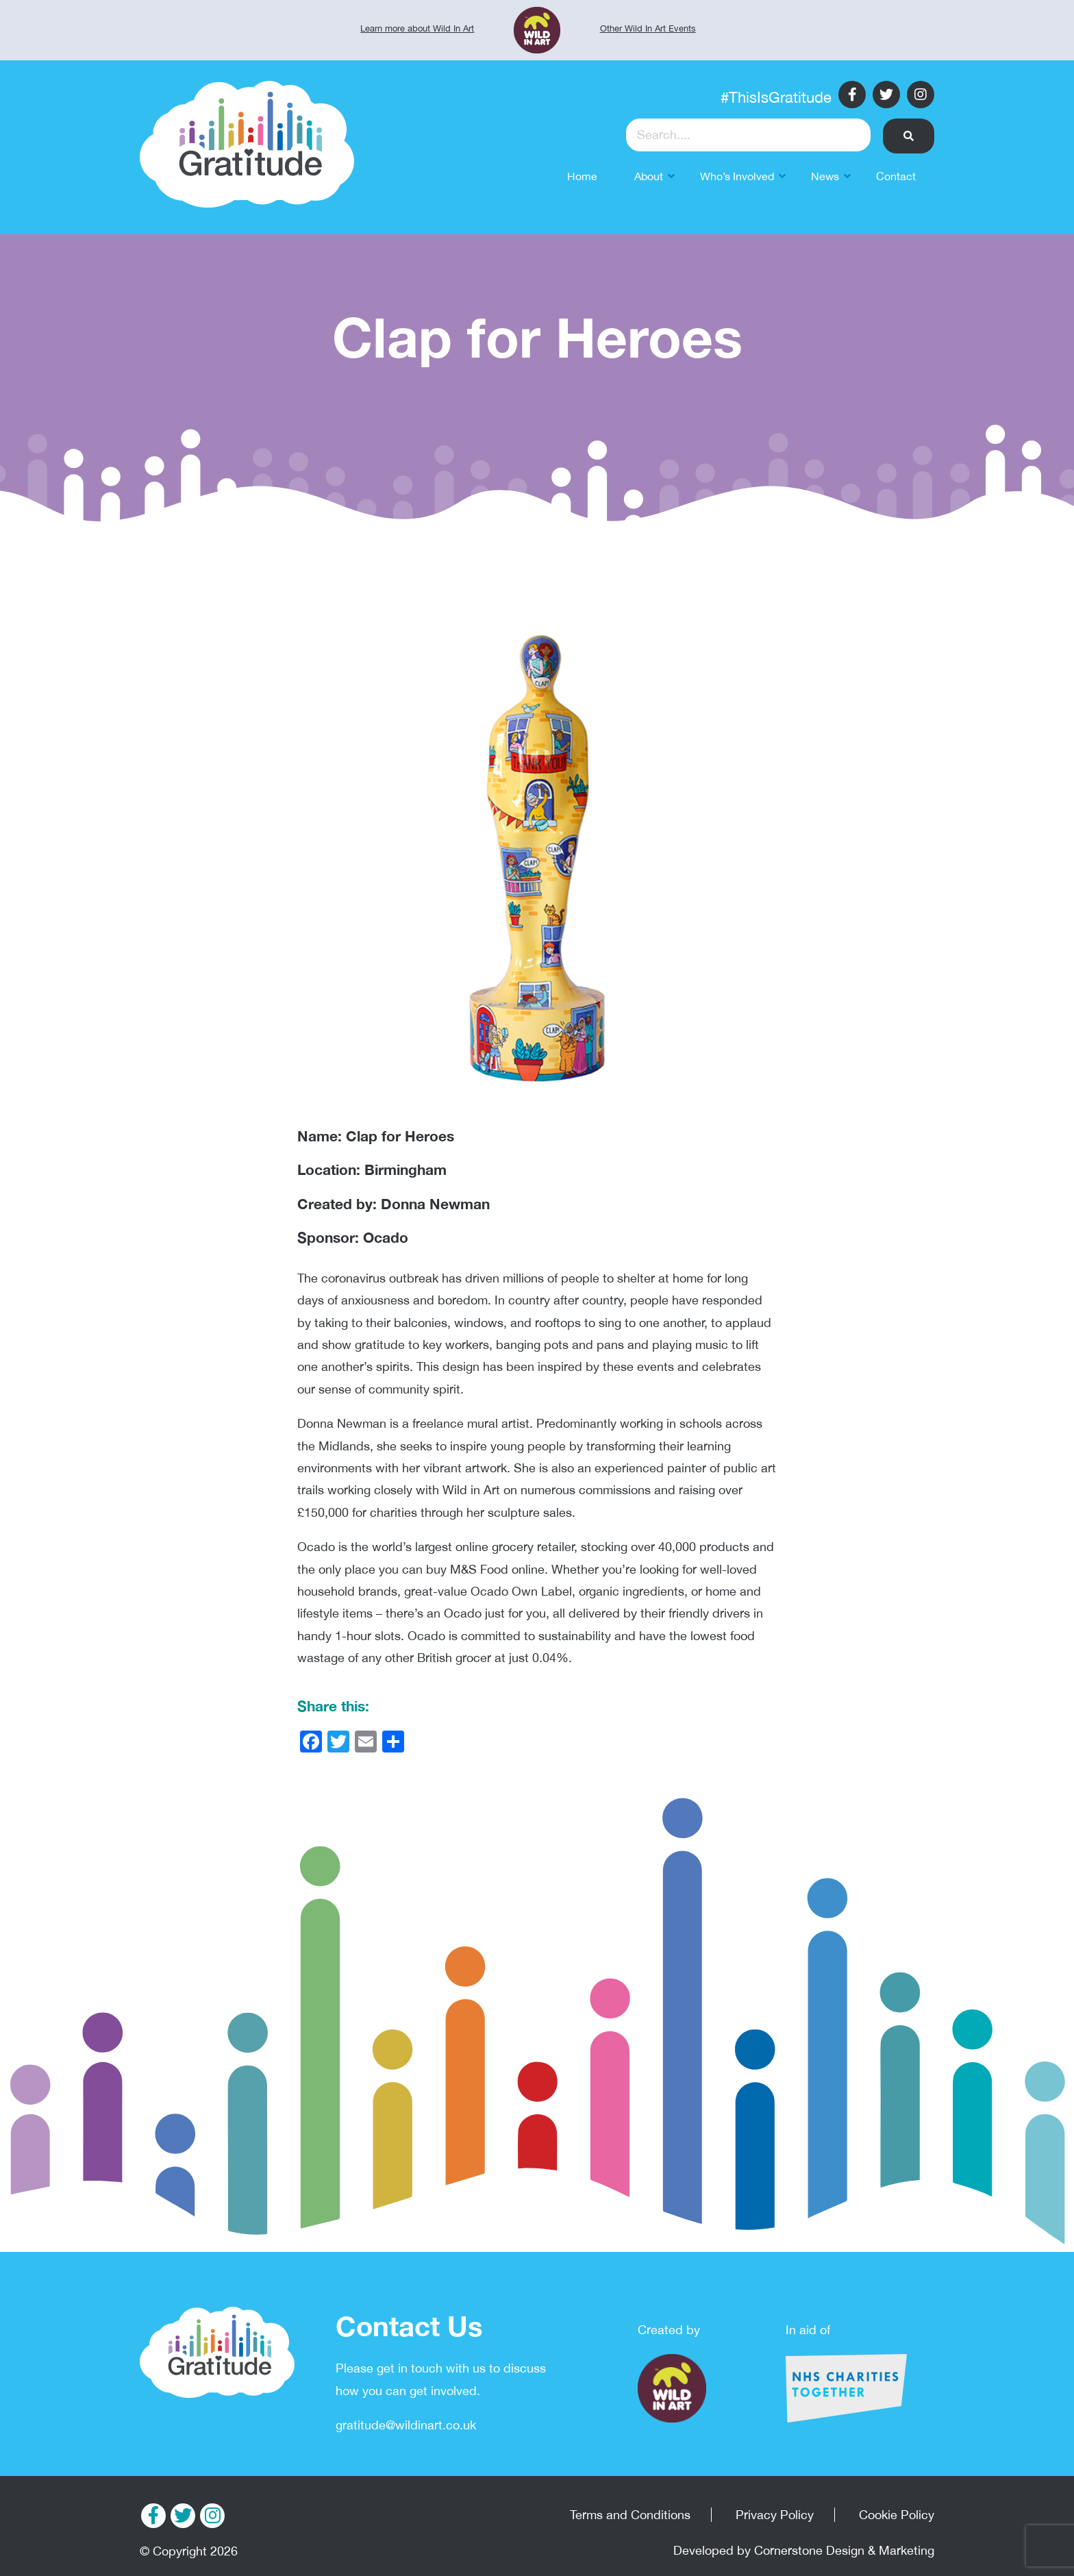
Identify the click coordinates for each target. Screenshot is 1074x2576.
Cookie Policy (896, 2514)
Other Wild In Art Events (648, 28)
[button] (908, 136)
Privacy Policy (775, 2514)
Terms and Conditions (630, 2514)
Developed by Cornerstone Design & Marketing (803, 2550)
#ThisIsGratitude (776, 97)
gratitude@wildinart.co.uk (406, 2425)
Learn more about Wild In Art (417, 28)
